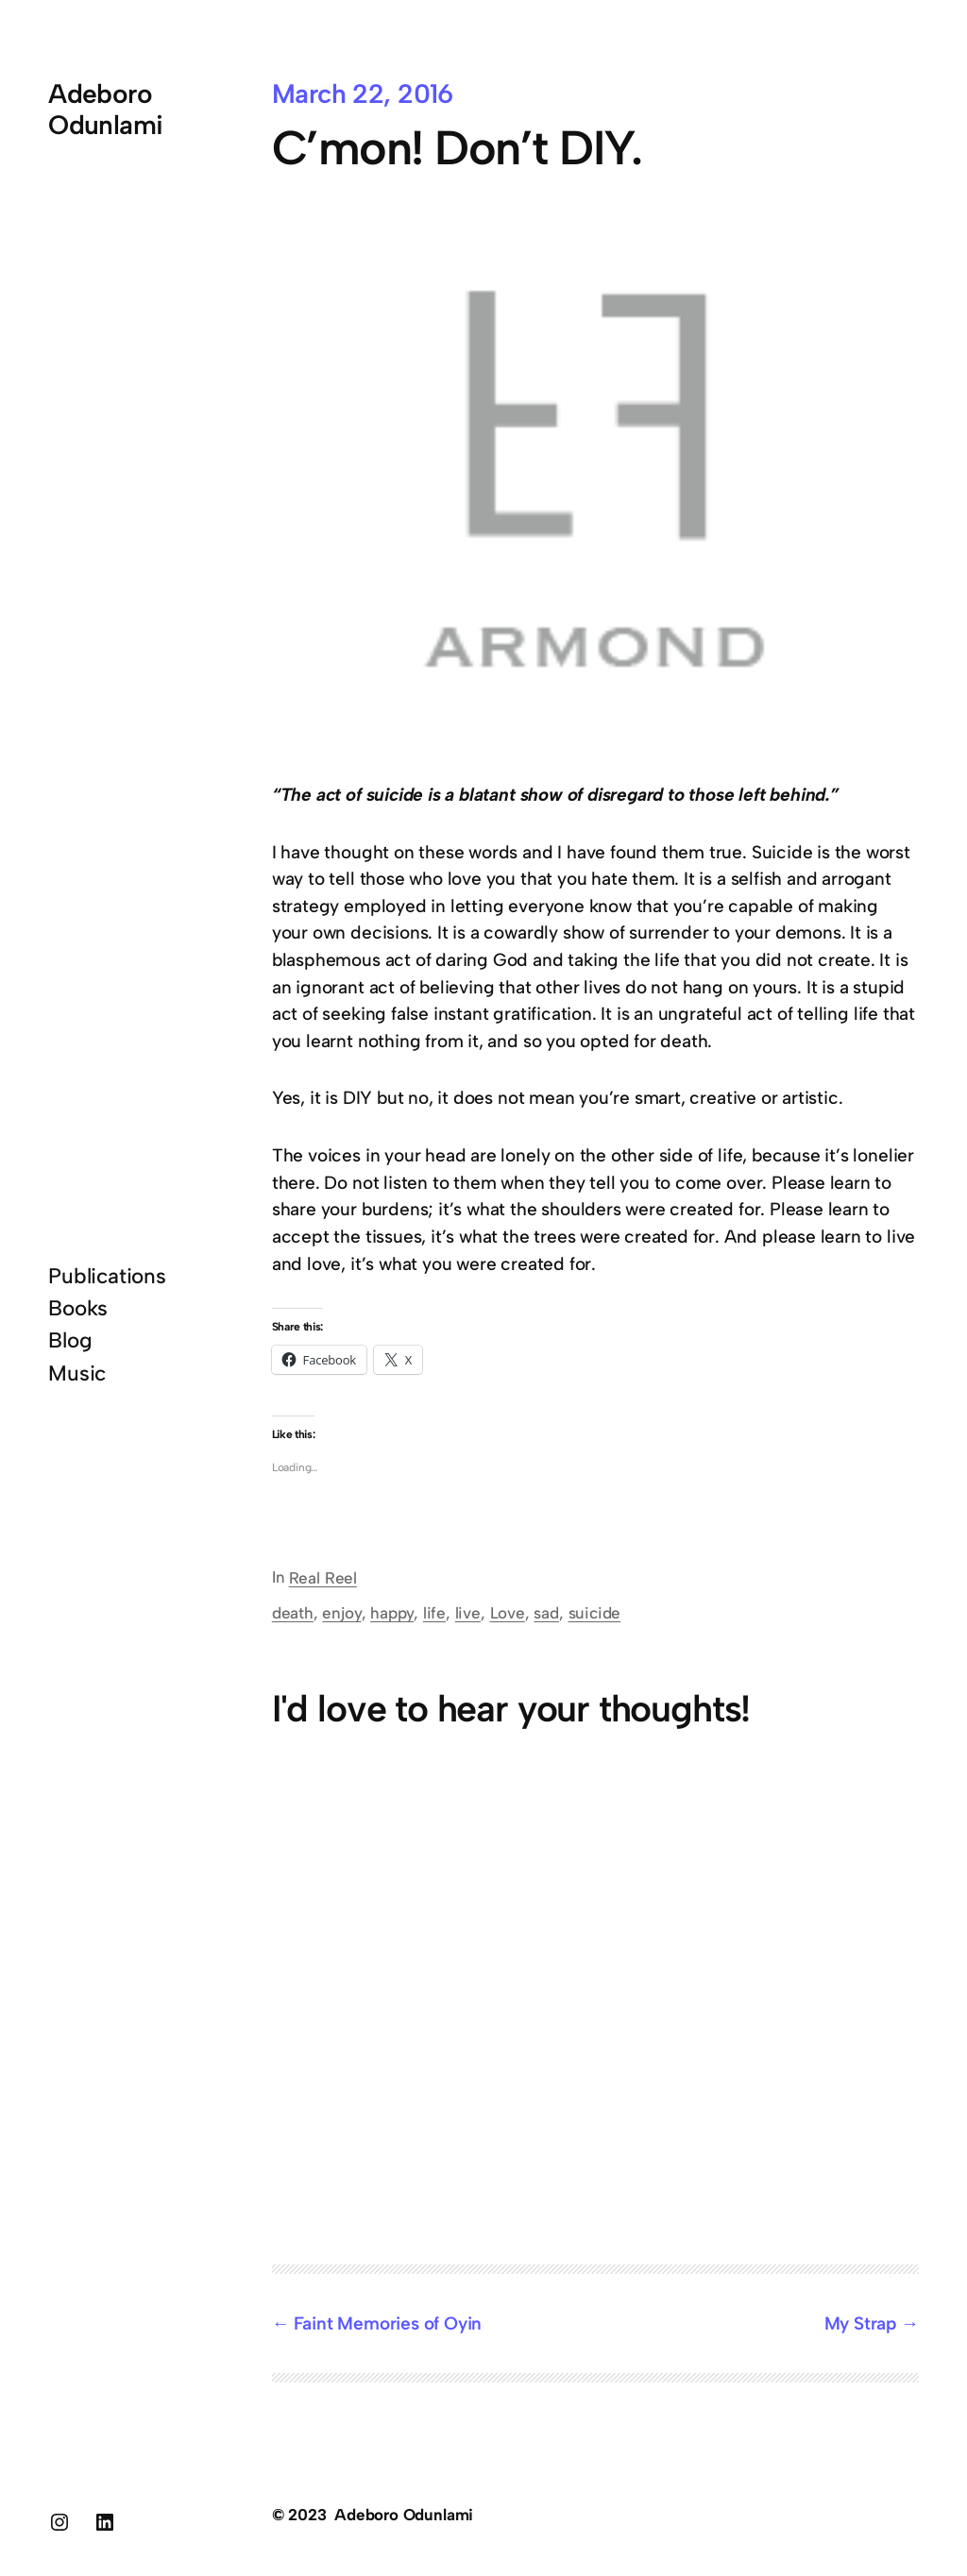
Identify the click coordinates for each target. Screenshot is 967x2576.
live (468, 1612)
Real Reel (323, 1577)
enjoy (341, 1612)
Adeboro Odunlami (105, 108)
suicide (594, 1612)
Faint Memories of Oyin (388, 2323)
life (434, 1612)
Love (507, 1612)
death (293, 1612)
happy (392, 1612)
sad (546, 1612)
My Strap (860, 2323)
